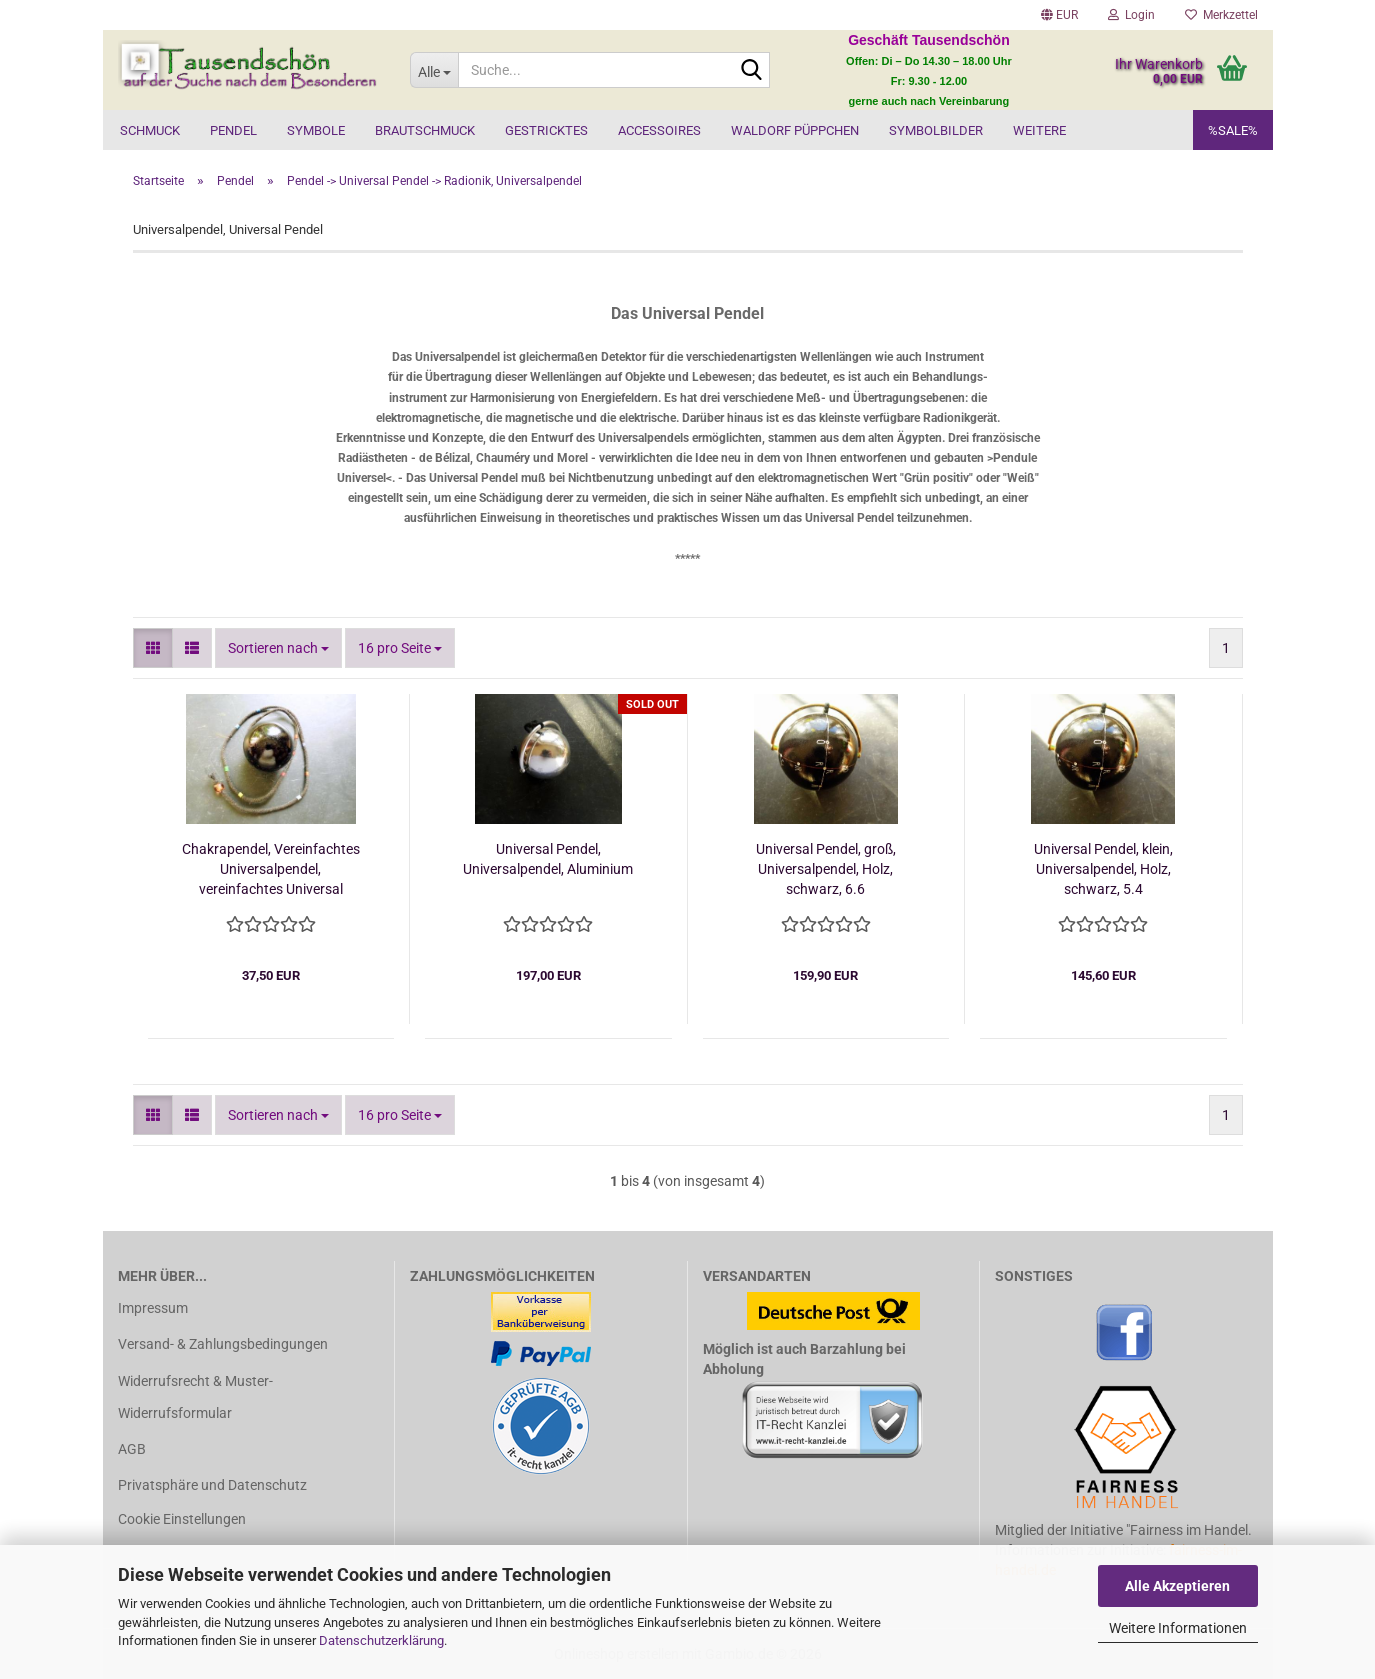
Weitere (1039, 130)
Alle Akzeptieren (1177, 1586)
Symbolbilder (936, 130)
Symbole (316, 130)
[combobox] (278, 648)
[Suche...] (434, 70)
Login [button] (1131, 15)
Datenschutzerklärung (381, 1640)
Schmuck (150, 130)
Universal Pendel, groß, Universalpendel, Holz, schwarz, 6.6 (826, 869)
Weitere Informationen (1178, 1628)
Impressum (153, 1308)
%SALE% (1233, 130)
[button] (1059, 15)
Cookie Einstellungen (182, 1519)
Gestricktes (546, 130)
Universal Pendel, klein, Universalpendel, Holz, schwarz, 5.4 (1103, 869)
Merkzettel (1221, 15)
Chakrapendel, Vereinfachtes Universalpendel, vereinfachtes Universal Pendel (271, 870)
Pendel (233, 130)
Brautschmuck (425, 130)
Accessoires (659, 130)
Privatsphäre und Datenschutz (212, 1485)
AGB (132, 1449)
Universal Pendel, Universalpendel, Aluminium (548, 859)
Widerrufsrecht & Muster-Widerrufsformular (195, 1397)
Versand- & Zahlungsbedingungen (223, 1344)
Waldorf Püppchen (795, 130)
